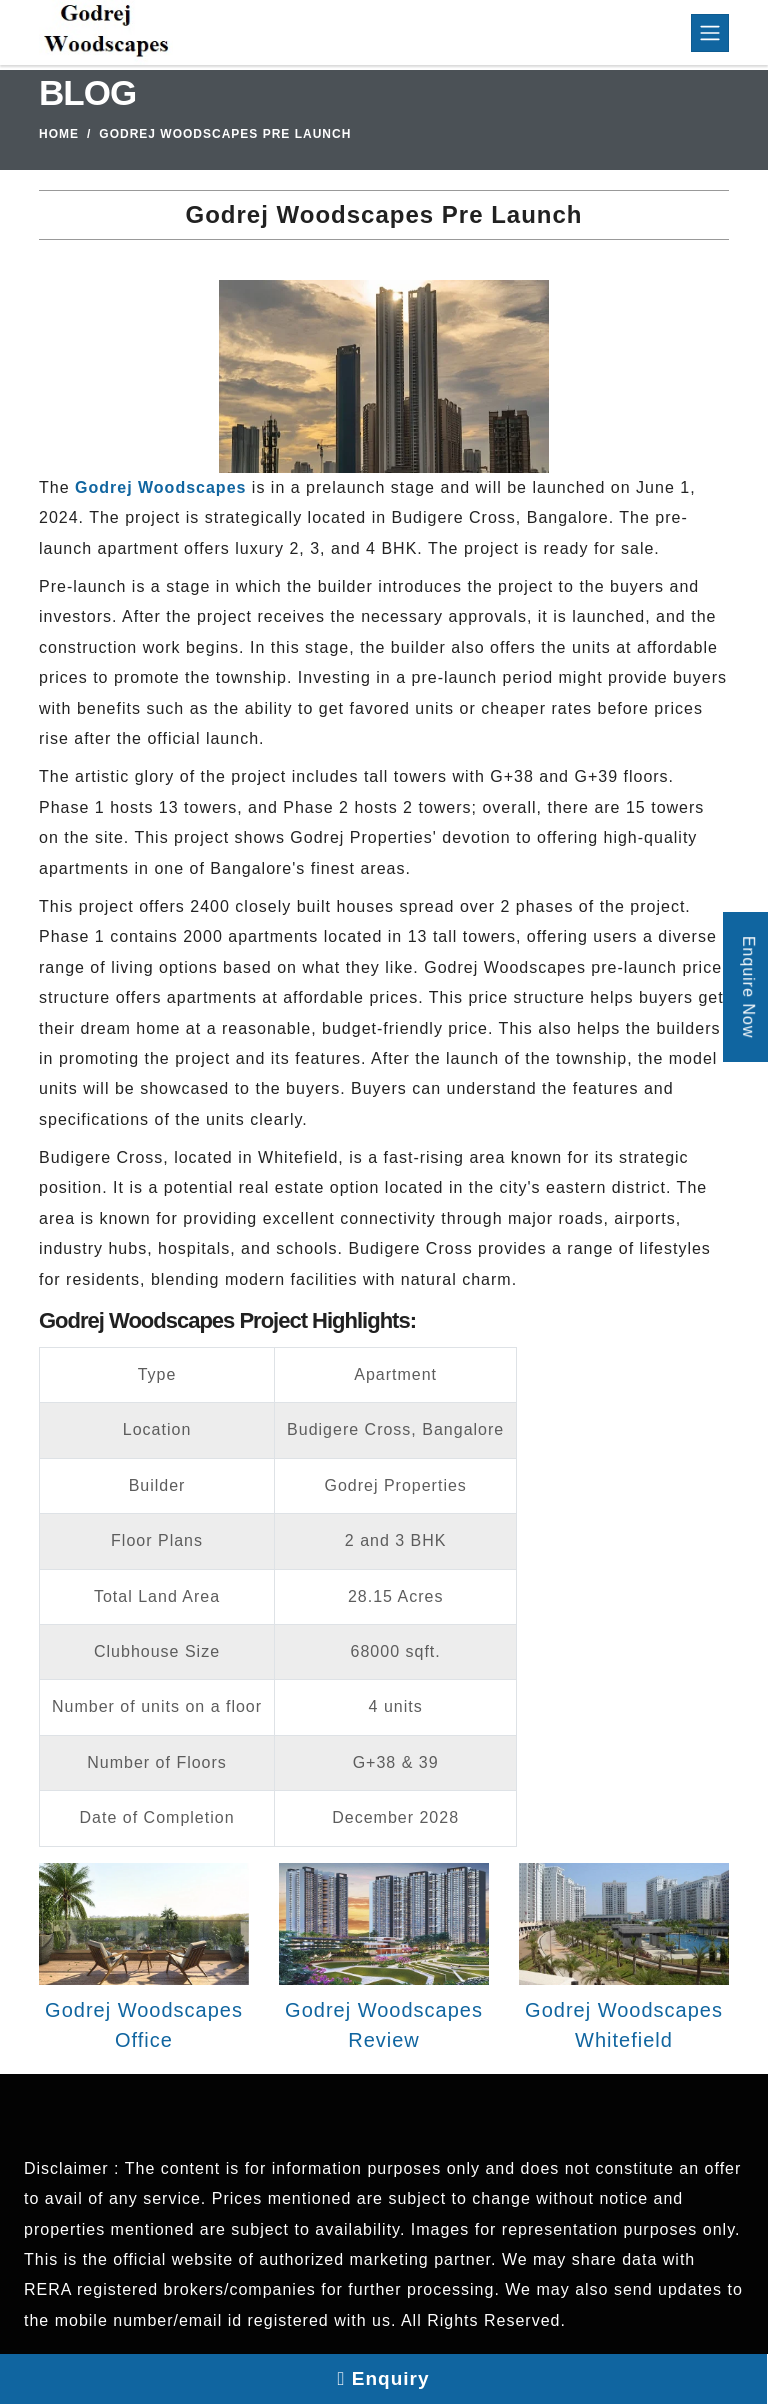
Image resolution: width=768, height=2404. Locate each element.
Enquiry (384, 2378)
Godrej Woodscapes (160, 487)
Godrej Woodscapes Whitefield (624, 2025)
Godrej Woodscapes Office (144, 2025)
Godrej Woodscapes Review (384, 2025)
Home (59, 134)
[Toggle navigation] (710, 33)
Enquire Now (748, 986)
